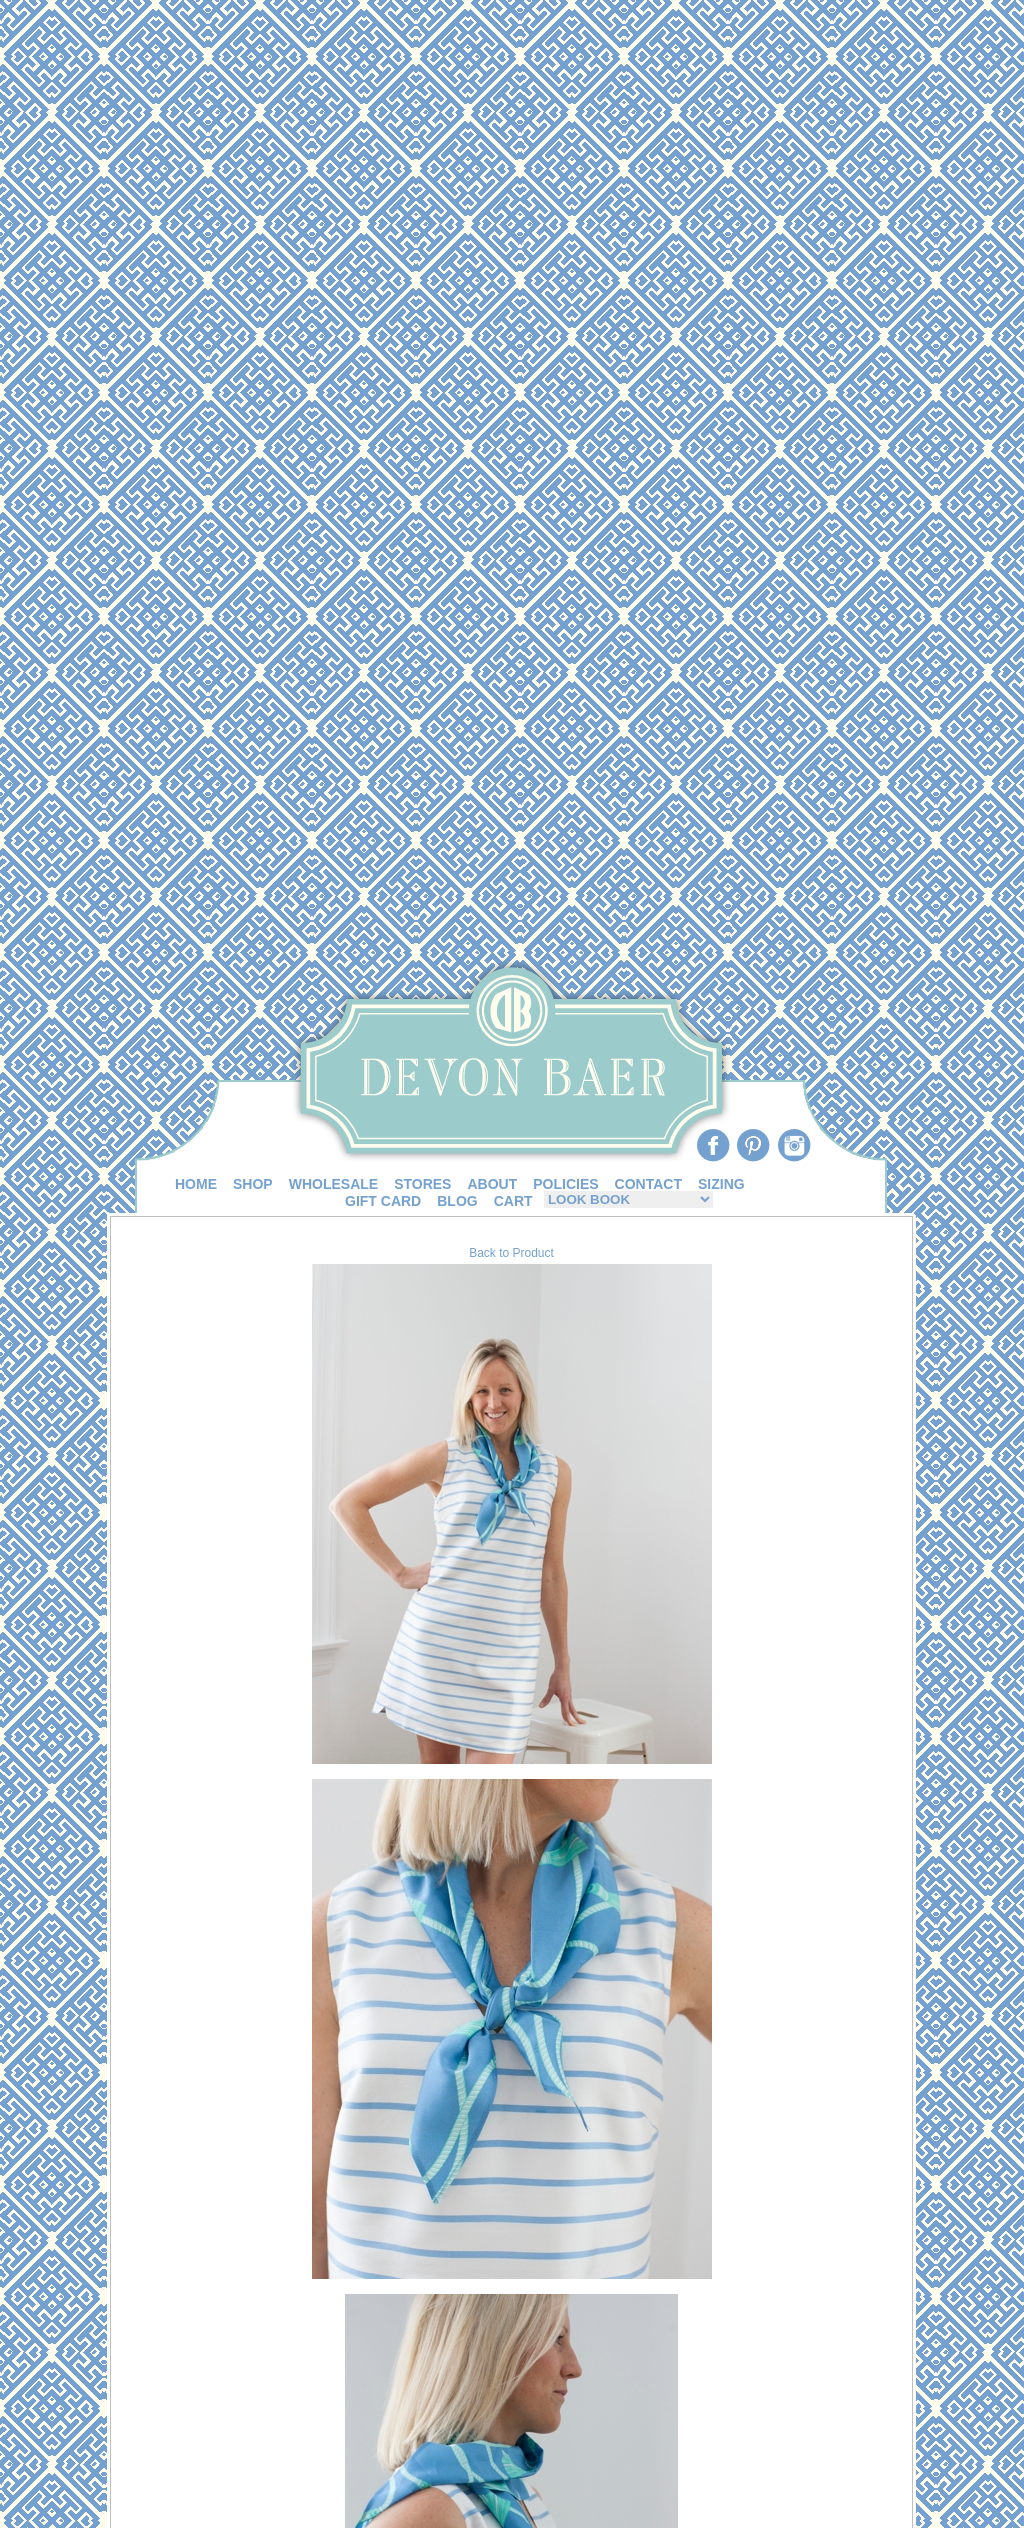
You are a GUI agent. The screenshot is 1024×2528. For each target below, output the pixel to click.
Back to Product (511, 1253)
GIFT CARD (383, 1201)
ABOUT (492, 1184)
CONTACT (648, 1184)
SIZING (721, 1184)
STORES (422, 1184)
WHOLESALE (333, 1184)
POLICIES (565, 1184)
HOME (196, 1184)
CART (513, 1201)
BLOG (457, 1201)
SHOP (253, 1184)
